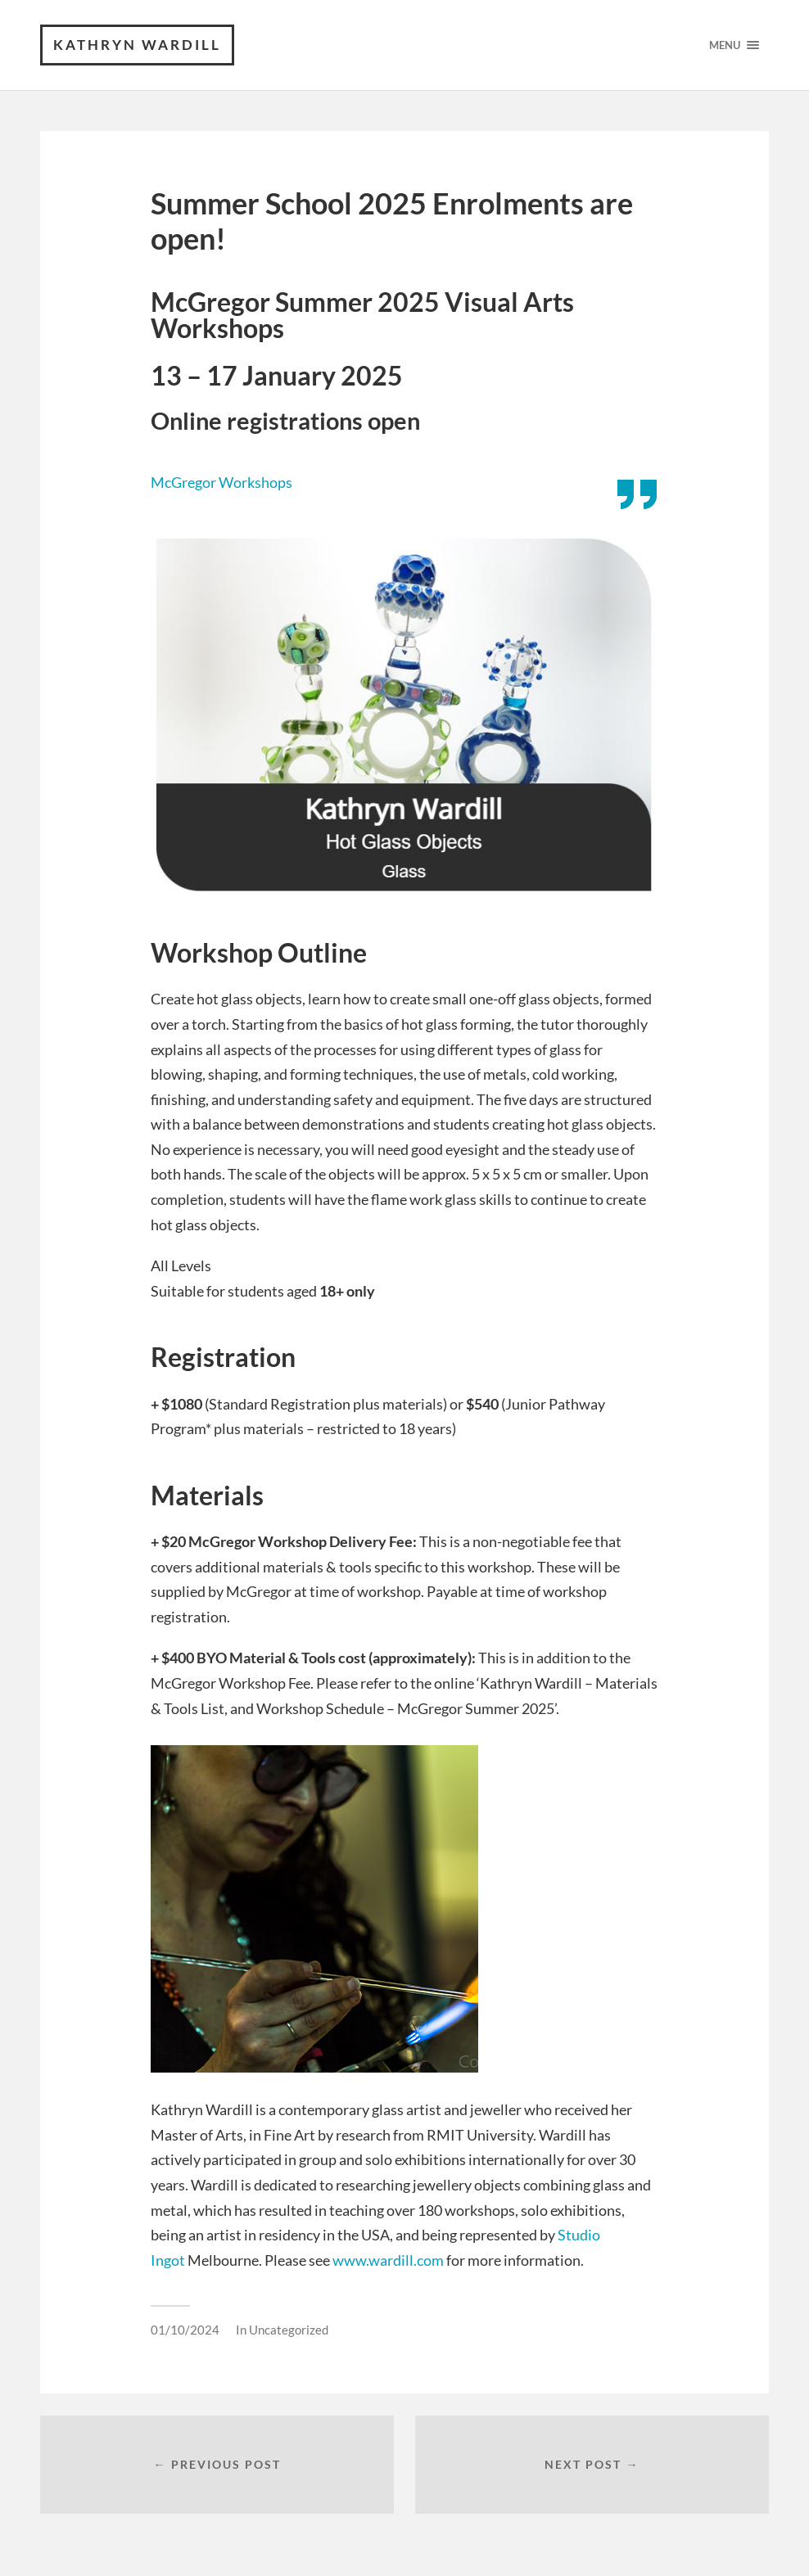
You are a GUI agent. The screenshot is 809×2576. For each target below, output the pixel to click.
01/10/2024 (185, 2329)
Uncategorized (288, 2329)
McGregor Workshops (221, 482)
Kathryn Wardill (137, 44)
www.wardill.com (388, 2260)
